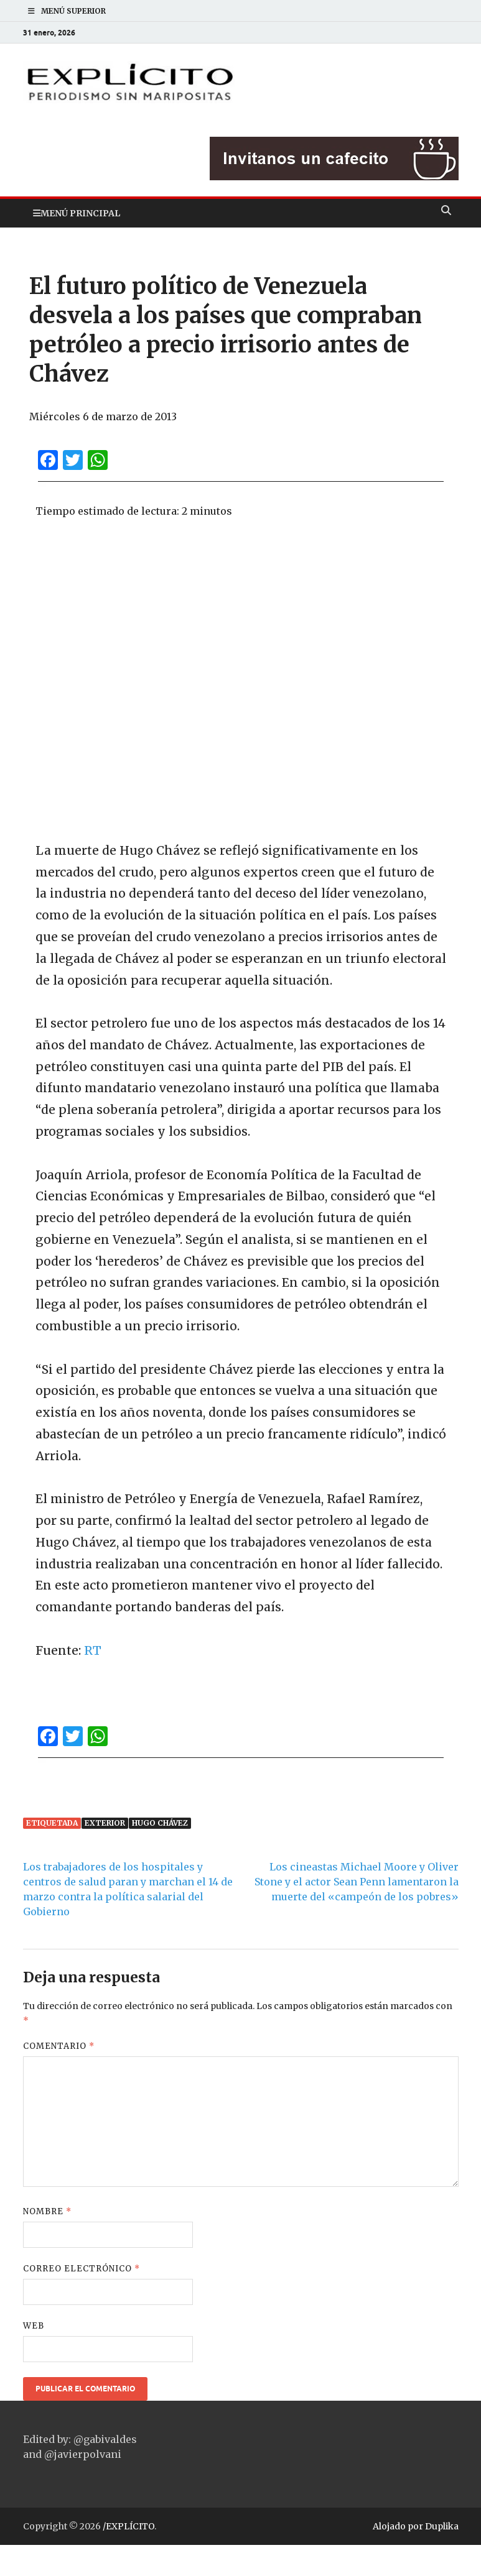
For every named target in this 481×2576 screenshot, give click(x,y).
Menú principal (80, 213)
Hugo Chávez (160, 1823)
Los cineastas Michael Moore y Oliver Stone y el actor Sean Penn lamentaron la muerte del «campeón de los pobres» (357, 1882)
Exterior (105, 1823)
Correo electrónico (81, 2268)
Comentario (59, 2046)
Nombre (47, 2211)
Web (33, 2326)
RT (92, 1650)
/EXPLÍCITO (128, 2526)
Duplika (442, 2526)
